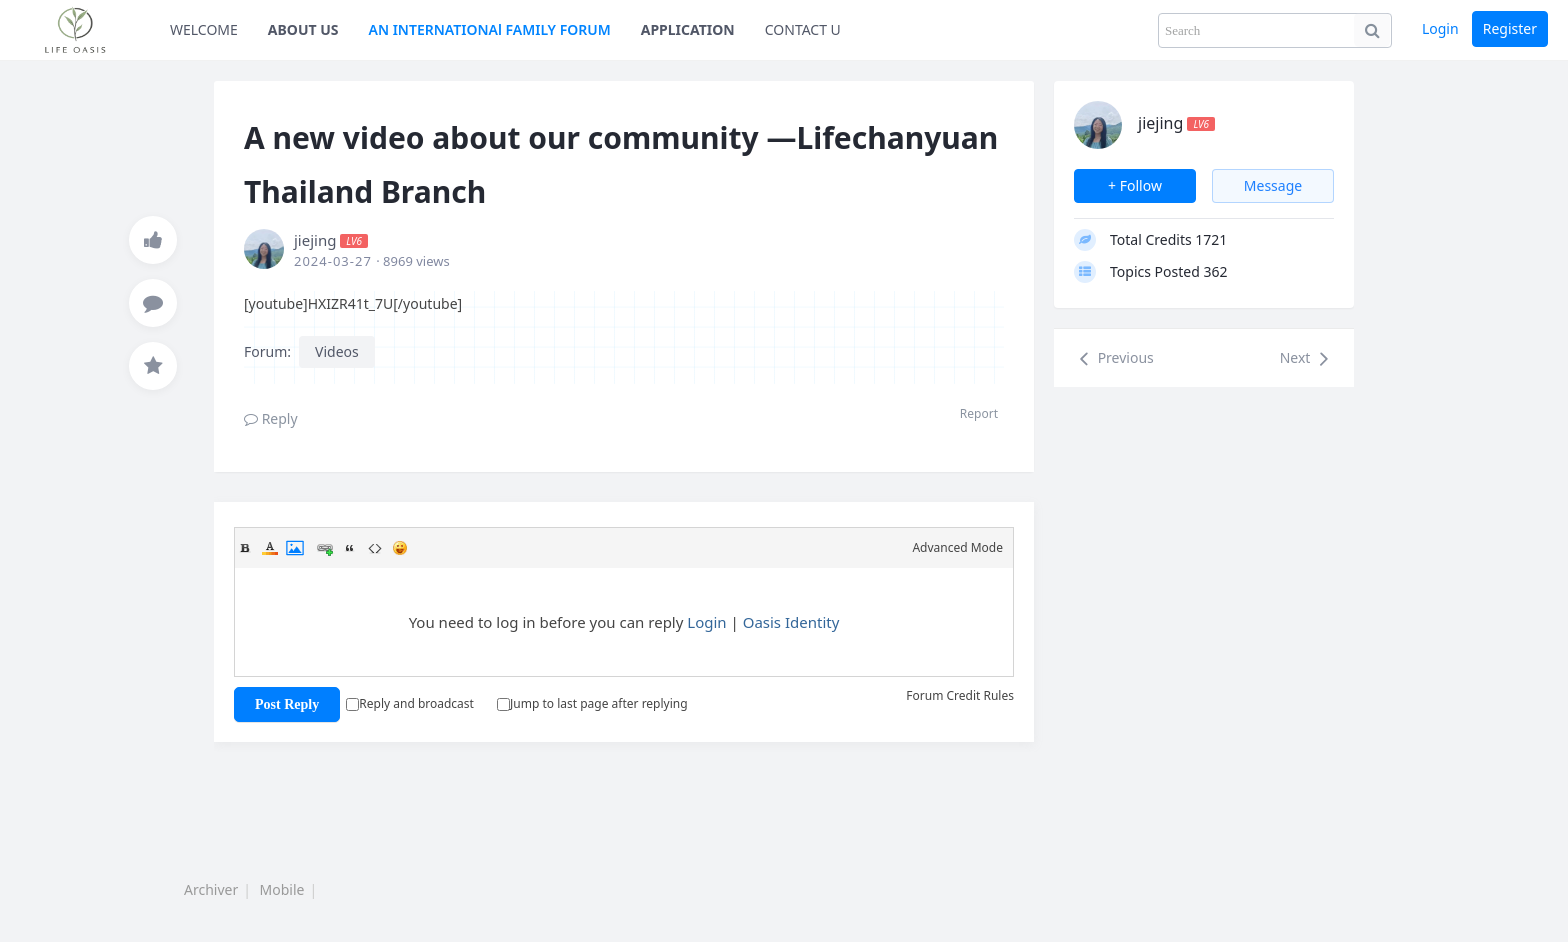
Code (375, 548)
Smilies (400, 548)
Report (979, 413)
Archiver (211, 889)
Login (1440, 28)
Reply (271, 418)
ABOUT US (303, 29)
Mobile (282, 889)
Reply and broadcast (410, 703)
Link (325, 548)
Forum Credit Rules (960, 695)
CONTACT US (807, 29)
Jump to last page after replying (592, 703)
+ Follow (1135, 185)
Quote (350, 548)
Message (1273, 185)
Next (1307, 358)
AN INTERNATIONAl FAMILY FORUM (490, 29)
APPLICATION (688, 29)
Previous (1114, 358)
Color (270, 548)
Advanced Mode (957, 547)
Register (1510, 28)
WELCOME (204, 29)
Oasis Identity (791, 622)
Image (295, 548)
